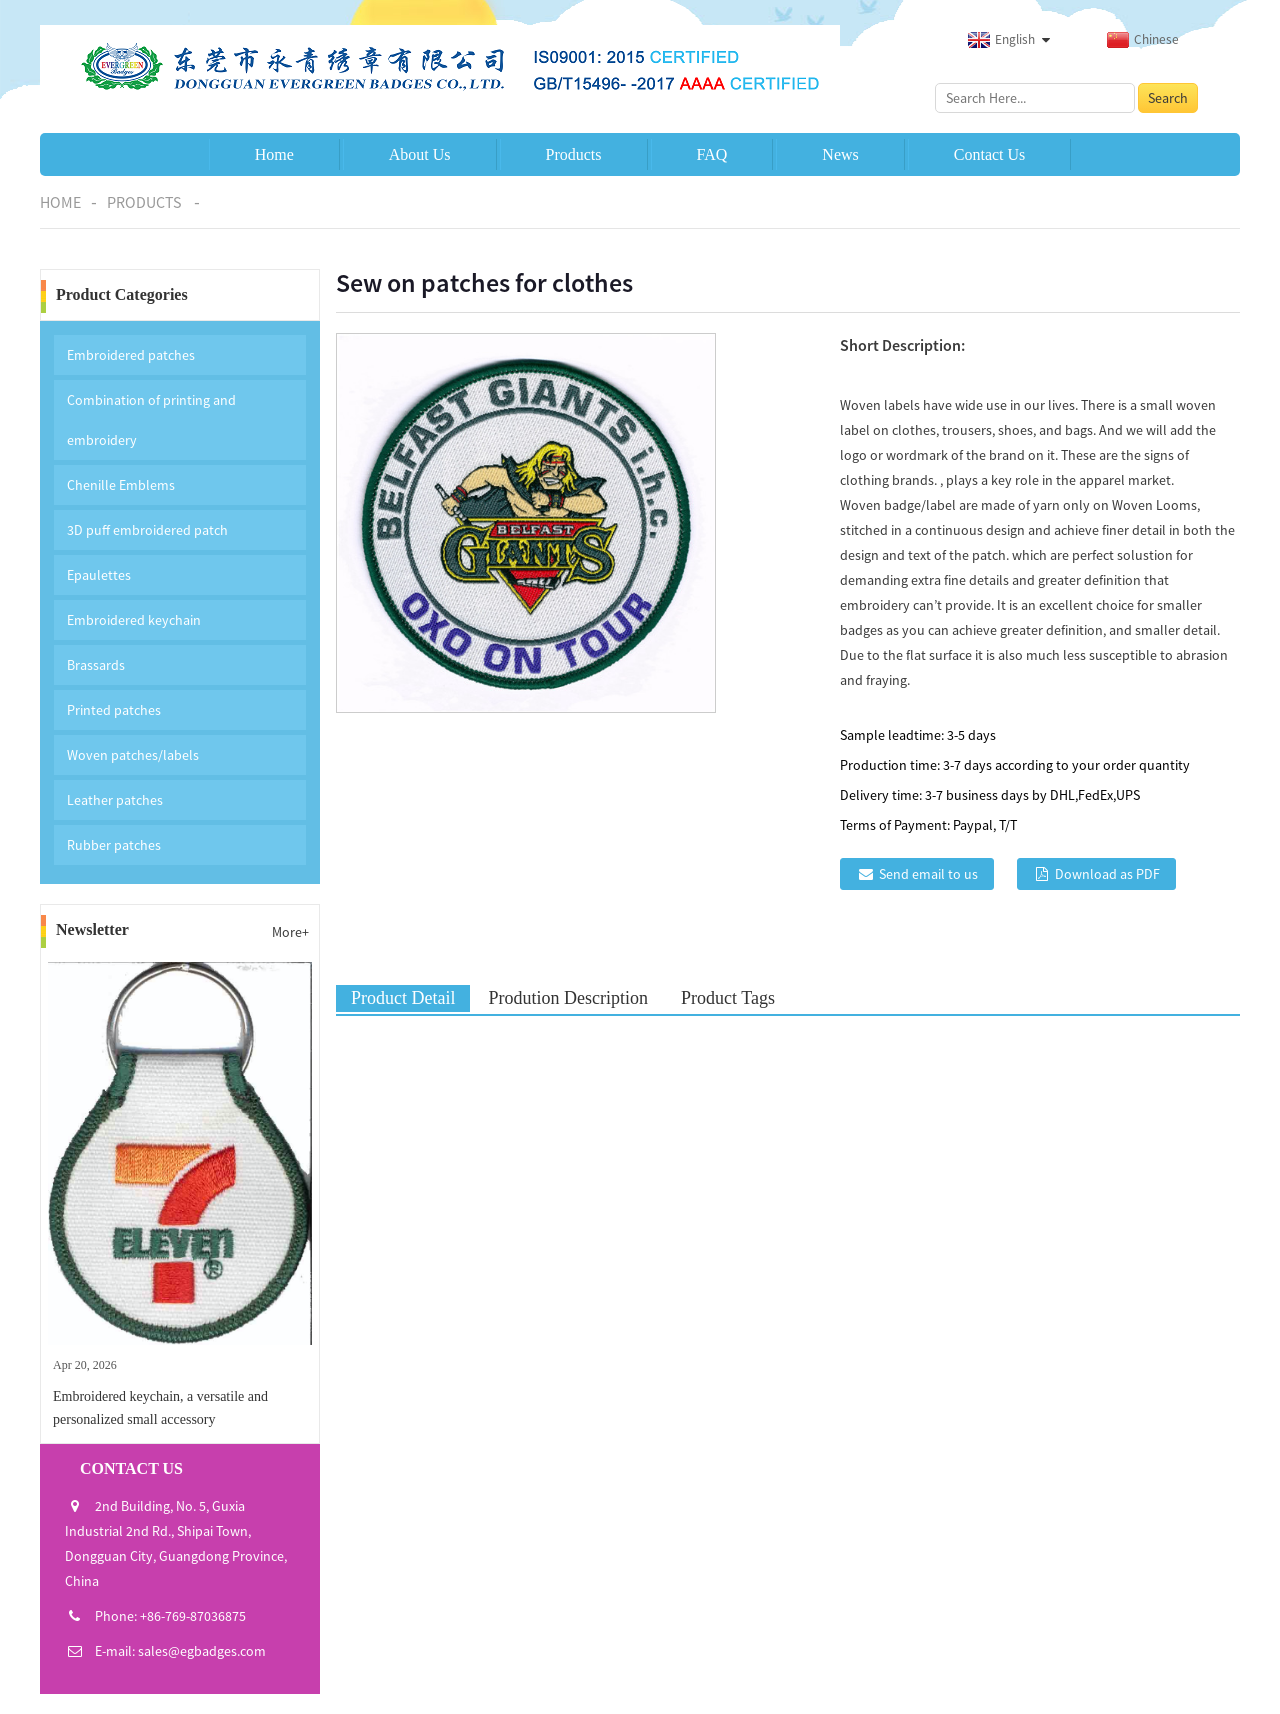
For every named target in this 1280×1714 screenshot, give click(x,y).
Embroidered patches (131, 355)
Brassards (96, 665)
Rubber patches (114, 845)
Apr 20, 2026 (85, 1365)
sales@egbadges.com (202, 1651)
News (840, 154)
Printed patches (114, 710)
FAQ (712, 154)
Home (274, 154)
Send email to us (928, 874)
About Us (420, 154)
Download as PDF (1107, 874)
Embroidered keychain (134, 620)
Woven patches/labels (133, 755)
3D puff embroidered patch (147, 530)
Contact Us (990, 154)
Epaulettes (99, 575)
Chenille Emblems (121, 485)
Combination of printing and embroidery (151, 420)
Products (574, 154)
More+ (290, 932)
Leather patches (115, 800)
